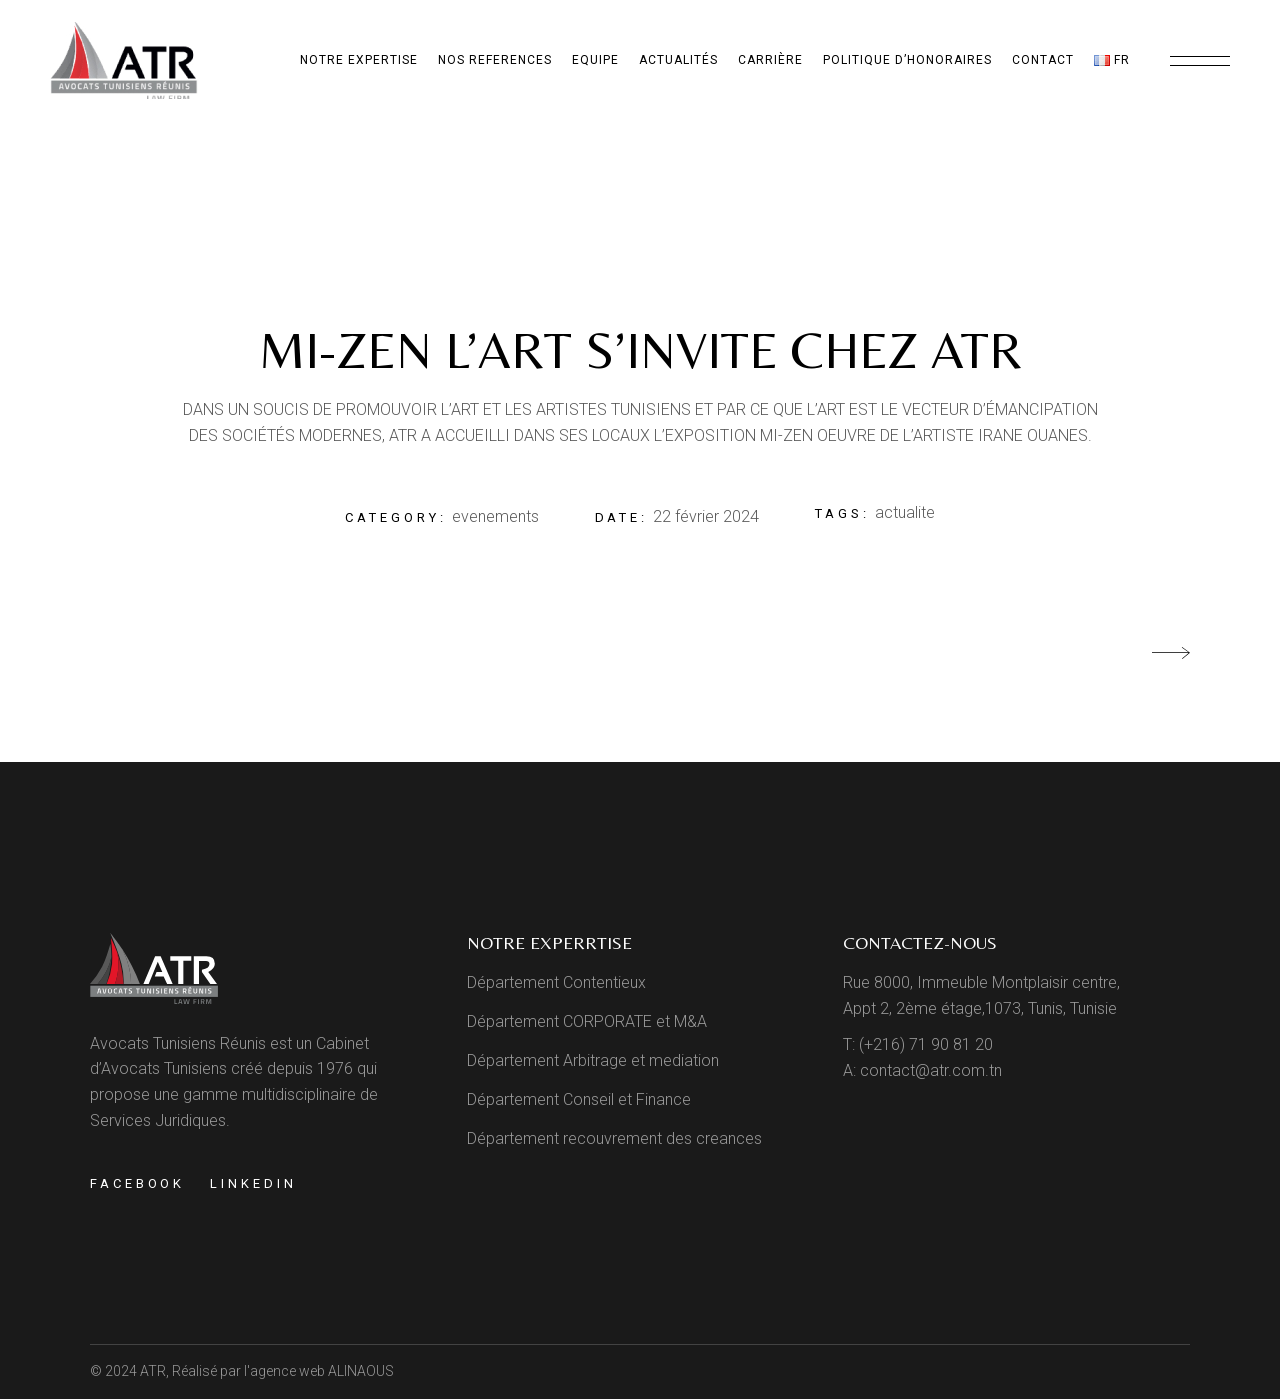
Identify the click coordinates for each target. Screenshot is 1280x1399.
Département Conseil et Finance (579, 1099)
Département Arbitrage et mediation (593, 1060)
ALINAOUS (361, 1371)
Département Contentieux (556, 982)
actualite (905, 512)
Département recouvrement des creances (614, 1138)
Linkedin (253, 1183)
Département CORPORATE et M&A (587, 1021)
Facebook (137, 1183)
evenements (495, 516)
